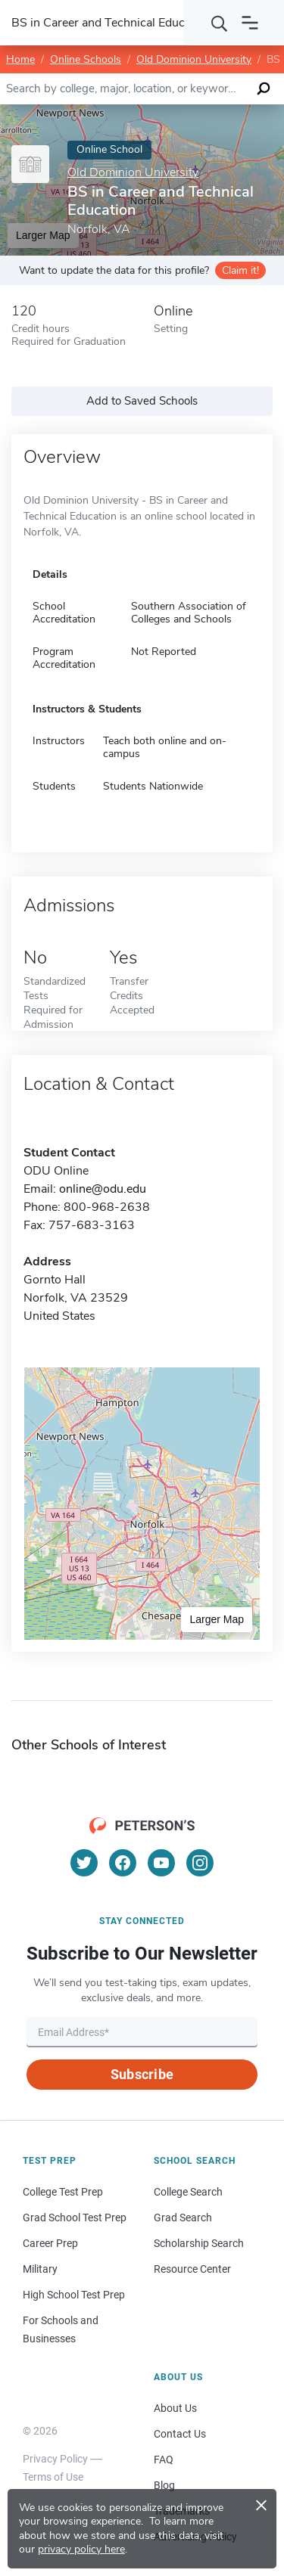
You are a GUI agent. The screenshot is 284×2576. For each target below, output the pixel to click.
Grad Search (183, 2217)
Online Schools (85, 59)
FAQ (163, 2459)
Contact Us (180, 2434)
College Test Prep (63, 2192)
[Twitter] (84, 1862)
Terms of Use (53, 2477)
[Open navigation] (250, 23)
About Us (175, 2408)
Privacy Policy (55, 2459)
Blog (164, 2485)
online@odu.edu (102, 1189)
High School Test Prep (74, 2295)
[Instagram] (200, 1862)
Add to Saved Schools (142, 400)
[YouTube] (161, 1862)
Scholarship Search (199, 2243)
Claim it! (240, 270)
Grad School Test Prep (74, 2217)
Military (40, 2269)
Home (20, 59)
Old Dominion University (193, 59)
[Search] (219, 23)
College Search (188, 2192)
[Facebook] (122, 1862)
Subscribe (142, 2074)
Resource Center (192, 2269)
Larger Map (216, 1619)
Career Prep (50, 2243)
